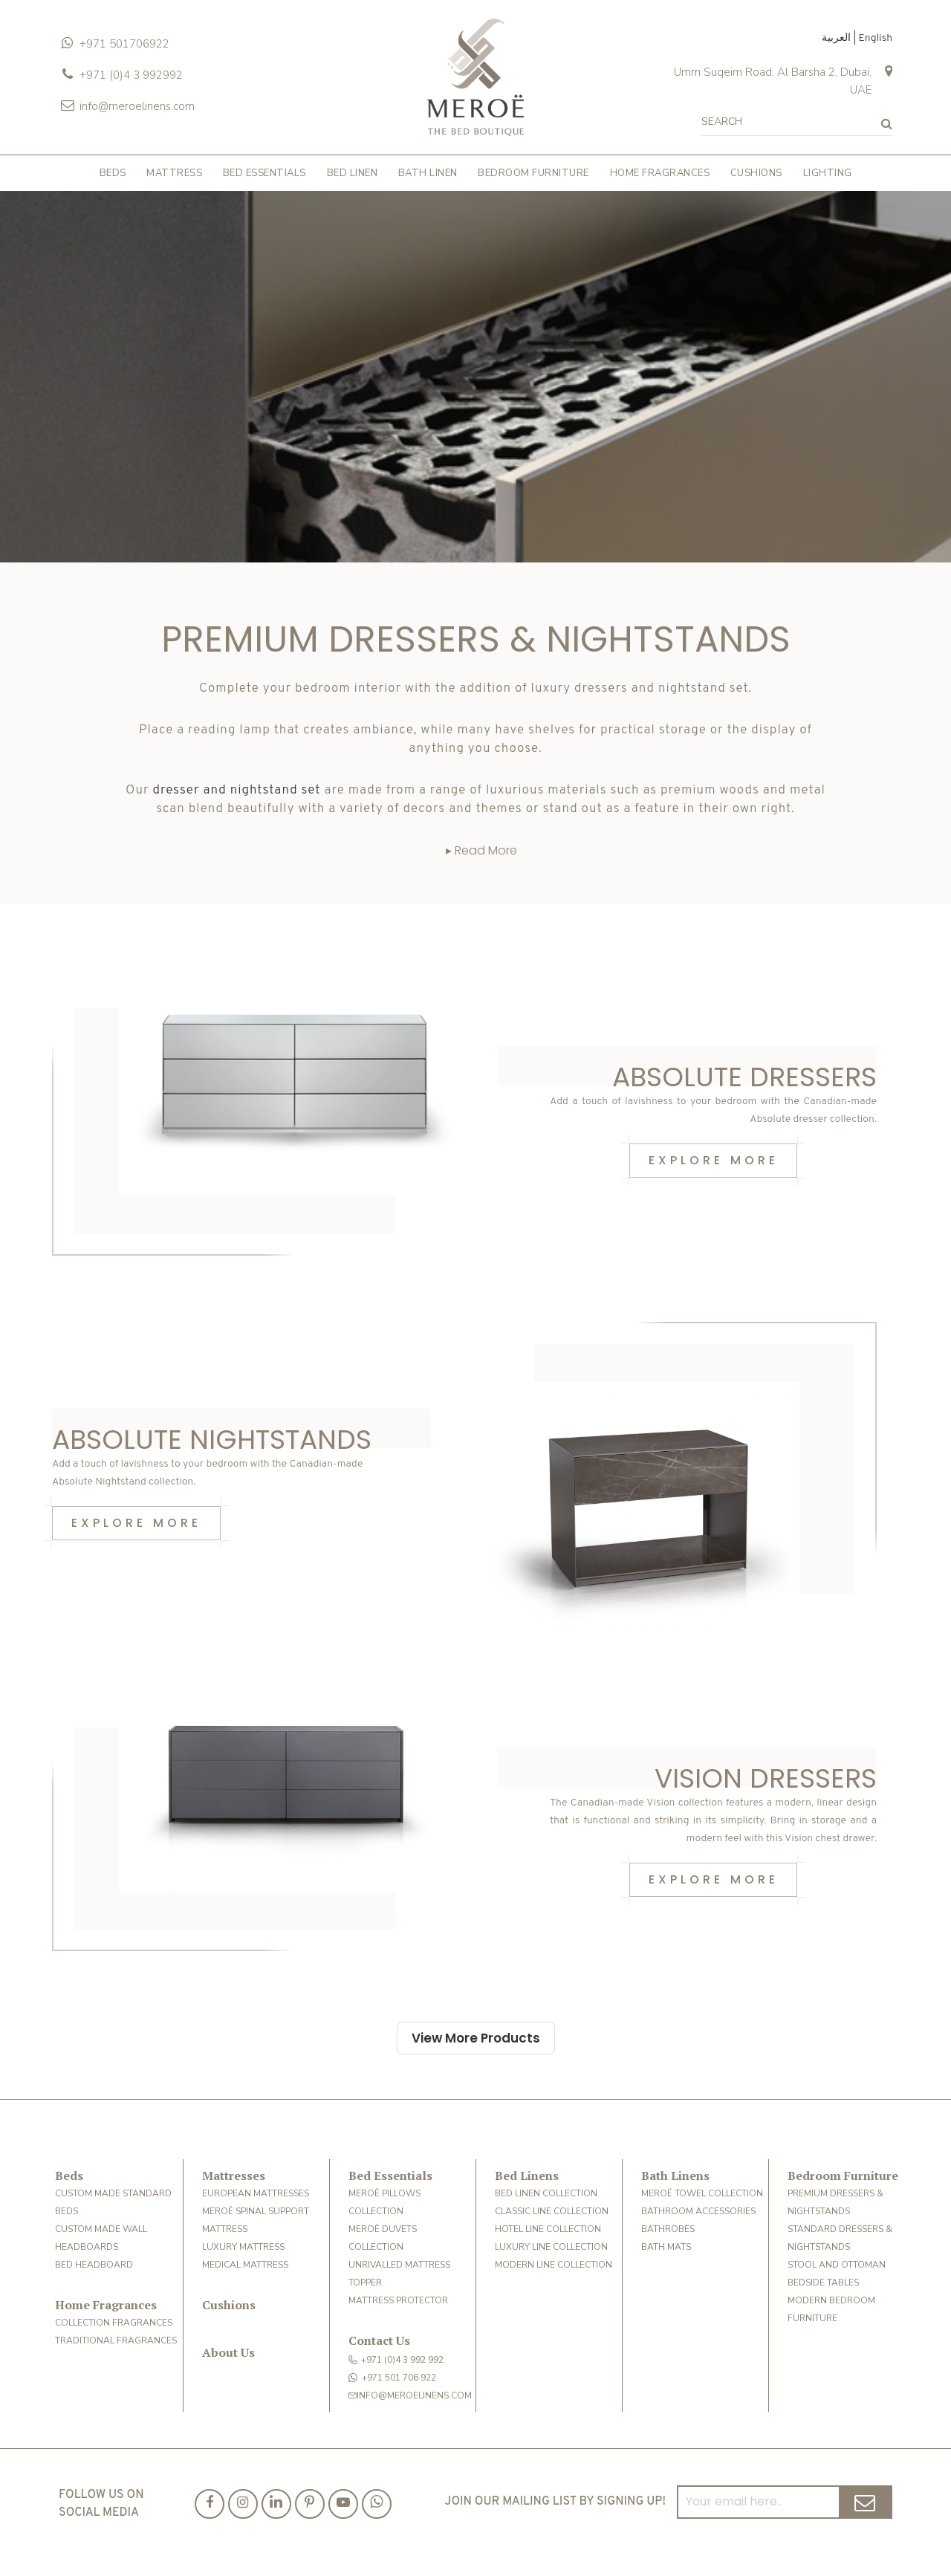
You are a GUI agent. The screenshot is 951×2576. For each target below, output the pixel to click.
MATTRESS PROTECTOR (398, 2300)
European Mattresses (255, 2193)
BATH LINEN (428, 173)
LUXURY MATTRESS (243, 2247)
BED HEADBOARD (94, 2265)
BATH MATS (666, 2247)
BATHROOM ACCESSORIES (698, 2211)
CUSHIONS (756, 173)
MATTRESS (174, 173)
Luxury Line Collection (551, 2247)
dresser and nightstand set (237, 790)
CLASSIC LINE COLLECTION (551, 2211)
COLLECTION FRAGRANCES (113, 2323)
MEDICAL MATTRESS (245, 2265)
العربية (837, 38)
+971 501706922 (124, 43)
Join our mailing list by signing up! (555, 2501)
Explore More (714, 1160)
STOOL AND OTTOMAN (837, 2265)
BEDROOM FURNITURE (533, 173)
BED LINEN (352, 173)
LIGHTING (827, 173)
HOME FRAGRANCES (660, 173)
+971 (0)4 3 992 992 (396, 2360)
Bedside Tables (823, 2282)
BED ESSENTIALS (264, 173)
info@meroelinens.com (137, 106)
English (875, 38)
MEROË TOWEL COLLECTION (702, 2193)
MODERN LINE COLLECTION (553, 2265)
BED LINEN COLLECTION (546, 2193)
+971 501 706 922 (392, 2378)
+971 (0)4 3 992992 (131, 75)
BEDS (113, 173)
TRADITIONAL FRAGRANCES (116, 2340)
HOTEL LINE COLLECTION (548, 2229)
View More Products (476, 2038)
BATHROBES (668, 2229)
